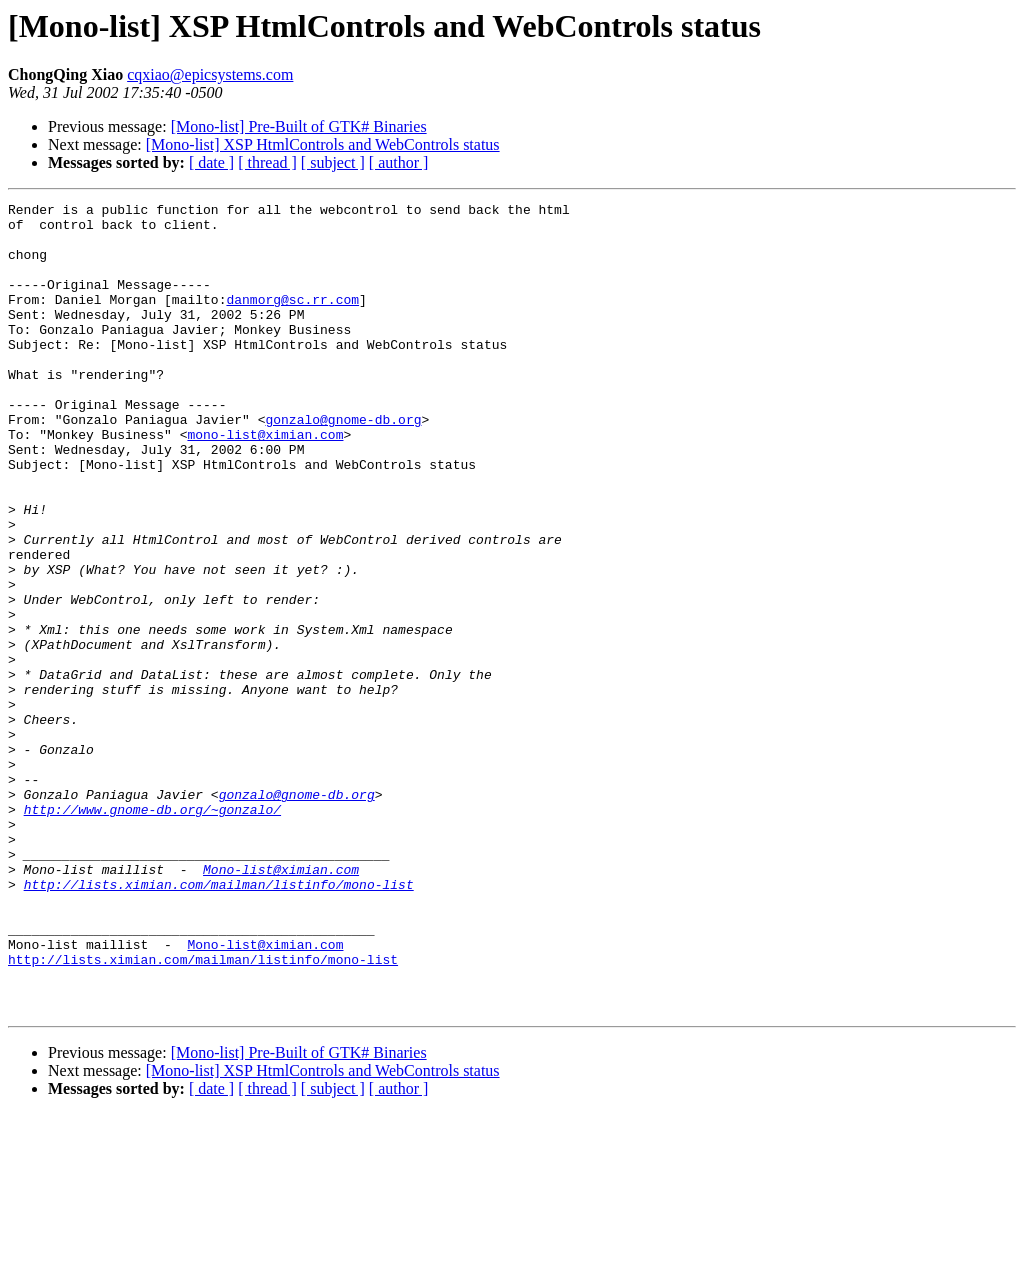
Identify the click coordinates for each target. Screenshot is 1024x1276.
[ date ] (211, 162)
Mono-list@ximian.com (281, 1004)
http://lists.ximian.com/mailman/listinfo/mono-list (219, 1022)
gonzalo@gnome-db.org (343, 464)
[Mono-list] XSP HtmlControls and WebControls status (323, 144)
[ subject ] (333, 162)
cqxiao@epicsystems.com (210, 74)
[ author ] (399, 162)
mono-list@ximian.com (265, 482)
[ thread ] (267, 162)
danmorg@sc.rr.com (292, 320)
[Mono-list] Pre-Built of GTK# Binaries (299, 126)
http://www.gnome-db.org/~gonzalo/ (152, 932)
